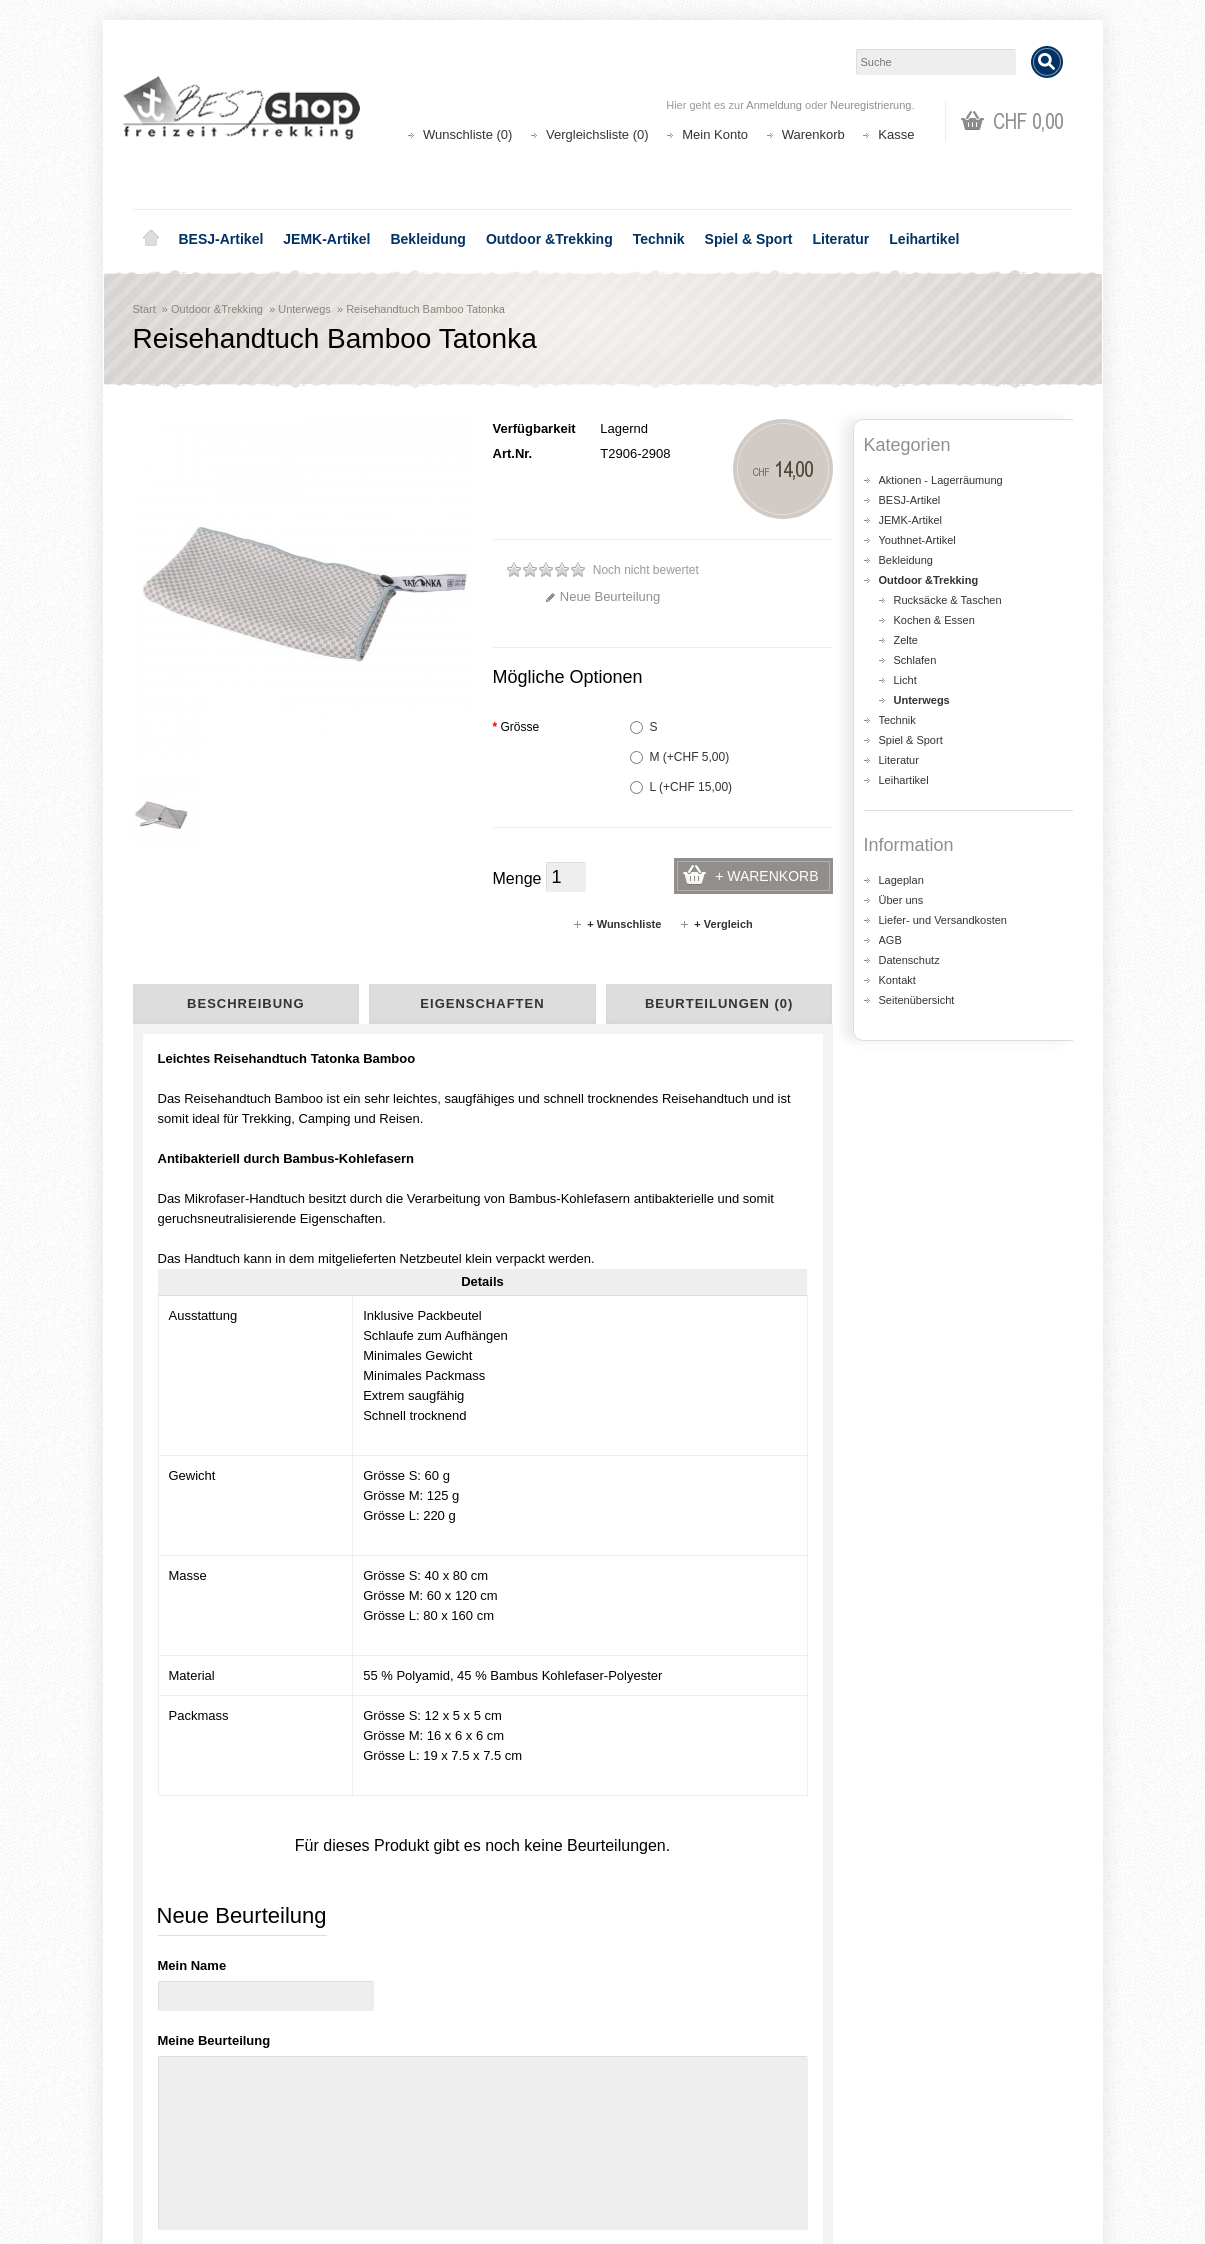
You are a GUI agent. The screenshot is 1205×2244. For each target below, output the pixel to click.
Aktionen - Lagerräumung (941, 480)
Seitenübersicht (917, 1000)
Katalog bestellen (918, 2118)
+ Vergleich (715, 924)
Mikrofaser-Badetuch (199, 1698)
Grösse (516, 727)
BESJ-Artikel (221, 239)
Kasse (896, 134)
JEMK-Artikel (326, 239)
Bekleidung (427, 239)
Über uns (901, 900)
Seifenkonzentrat (212, 1564)
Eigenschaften (482, 1003)
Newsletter (658, 2158)
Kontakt (897, 980)
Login (644, 2098)
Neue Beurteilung (602, 596)
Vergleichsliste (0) (597, 134)
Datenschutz (909, 960)
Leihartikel (924, 239)
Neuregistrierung (870, 105)
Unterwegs (304, 309)
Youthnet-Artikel (917, 540)
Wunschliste (663, 2138)
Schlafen (915, 660)
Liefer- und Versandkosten (943, 920)
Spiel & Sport (749, 239)
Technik (659, 239)
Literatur (841, 239)
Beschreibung (245, 1003)
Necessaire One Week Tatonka (392, 1574)
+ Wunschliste (616, 924)
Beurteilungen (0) (719, 1003)
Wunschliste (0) (467, 134)
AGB (890, 940)
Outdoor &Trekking (549, 239)
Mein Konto (715, 134)
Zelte (906, 640)
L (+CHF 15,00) (681, 787)
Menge (517, 878)
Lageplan (901, 880)
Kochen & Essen (934, 620)
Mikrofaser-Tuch (326, 1698)
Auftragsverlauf (671, 2118)
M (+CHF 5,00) (680, 757)
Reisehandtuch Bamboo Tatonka (425, 309)
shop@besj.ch (533, 1929)
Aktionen (413, 2098)
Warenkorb (813, 134)
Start (144, 309)
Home (151, 239)
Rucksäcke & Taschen (948, 600)
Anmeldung (774, 105)
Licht (905, 680)
